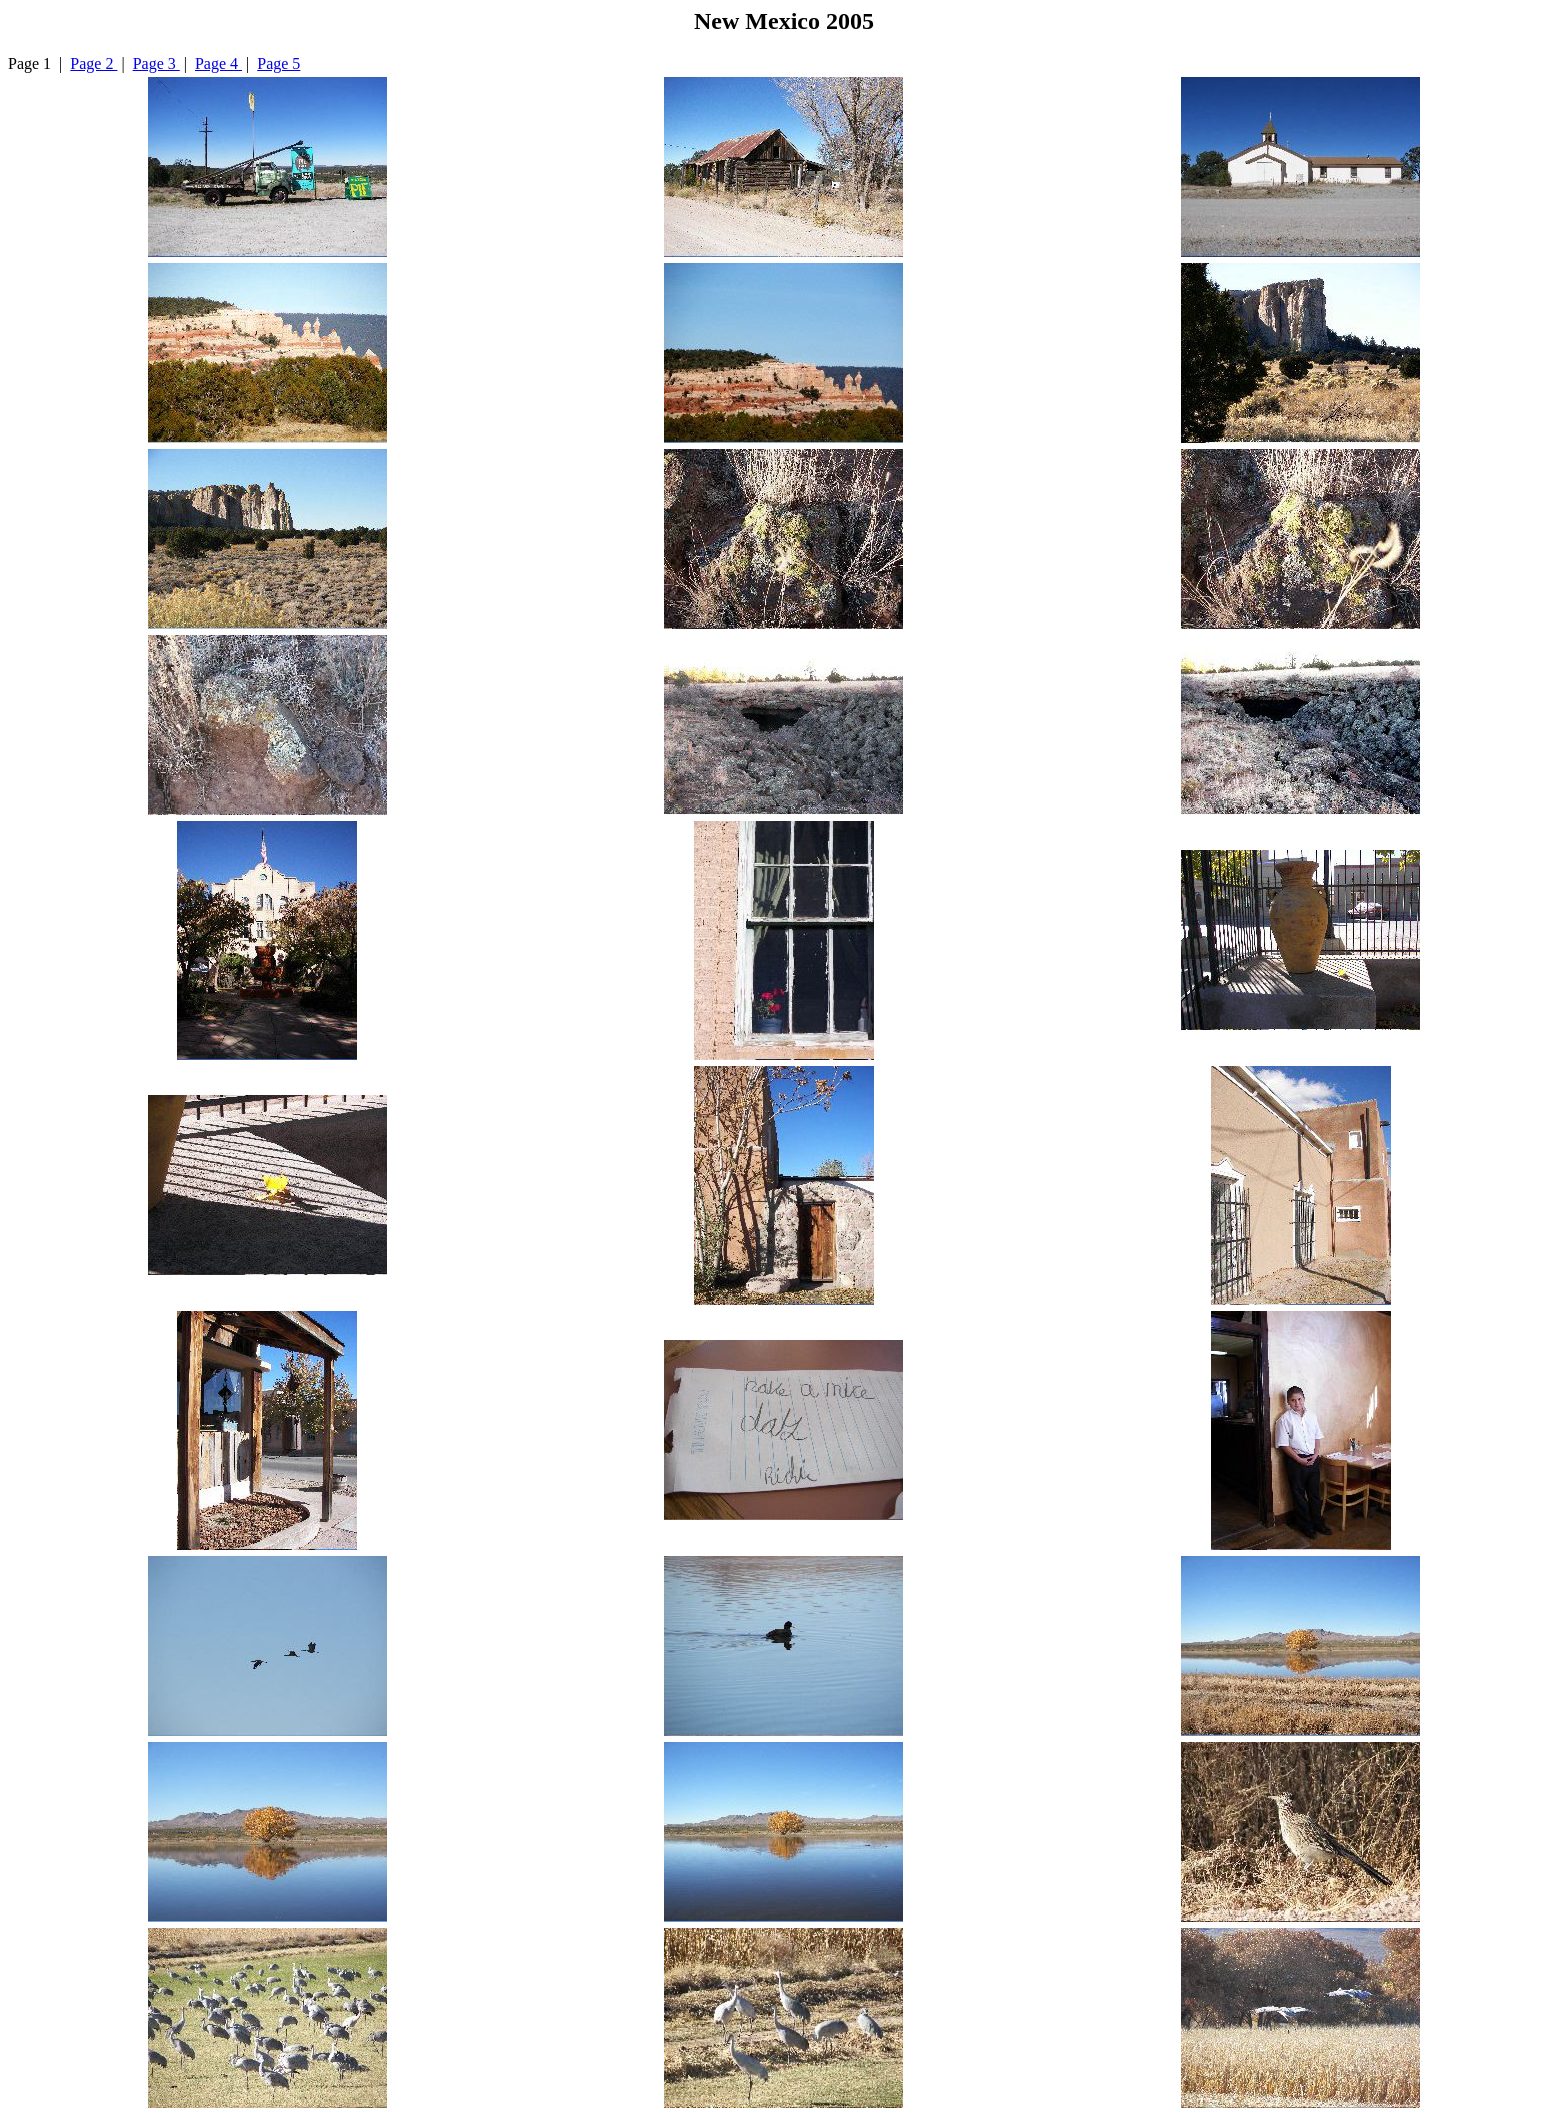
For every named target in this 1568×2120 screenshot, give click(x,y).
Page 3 (156, 63)
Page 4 (218, 63)
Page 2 (93, 63)
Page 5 (278, 63)
